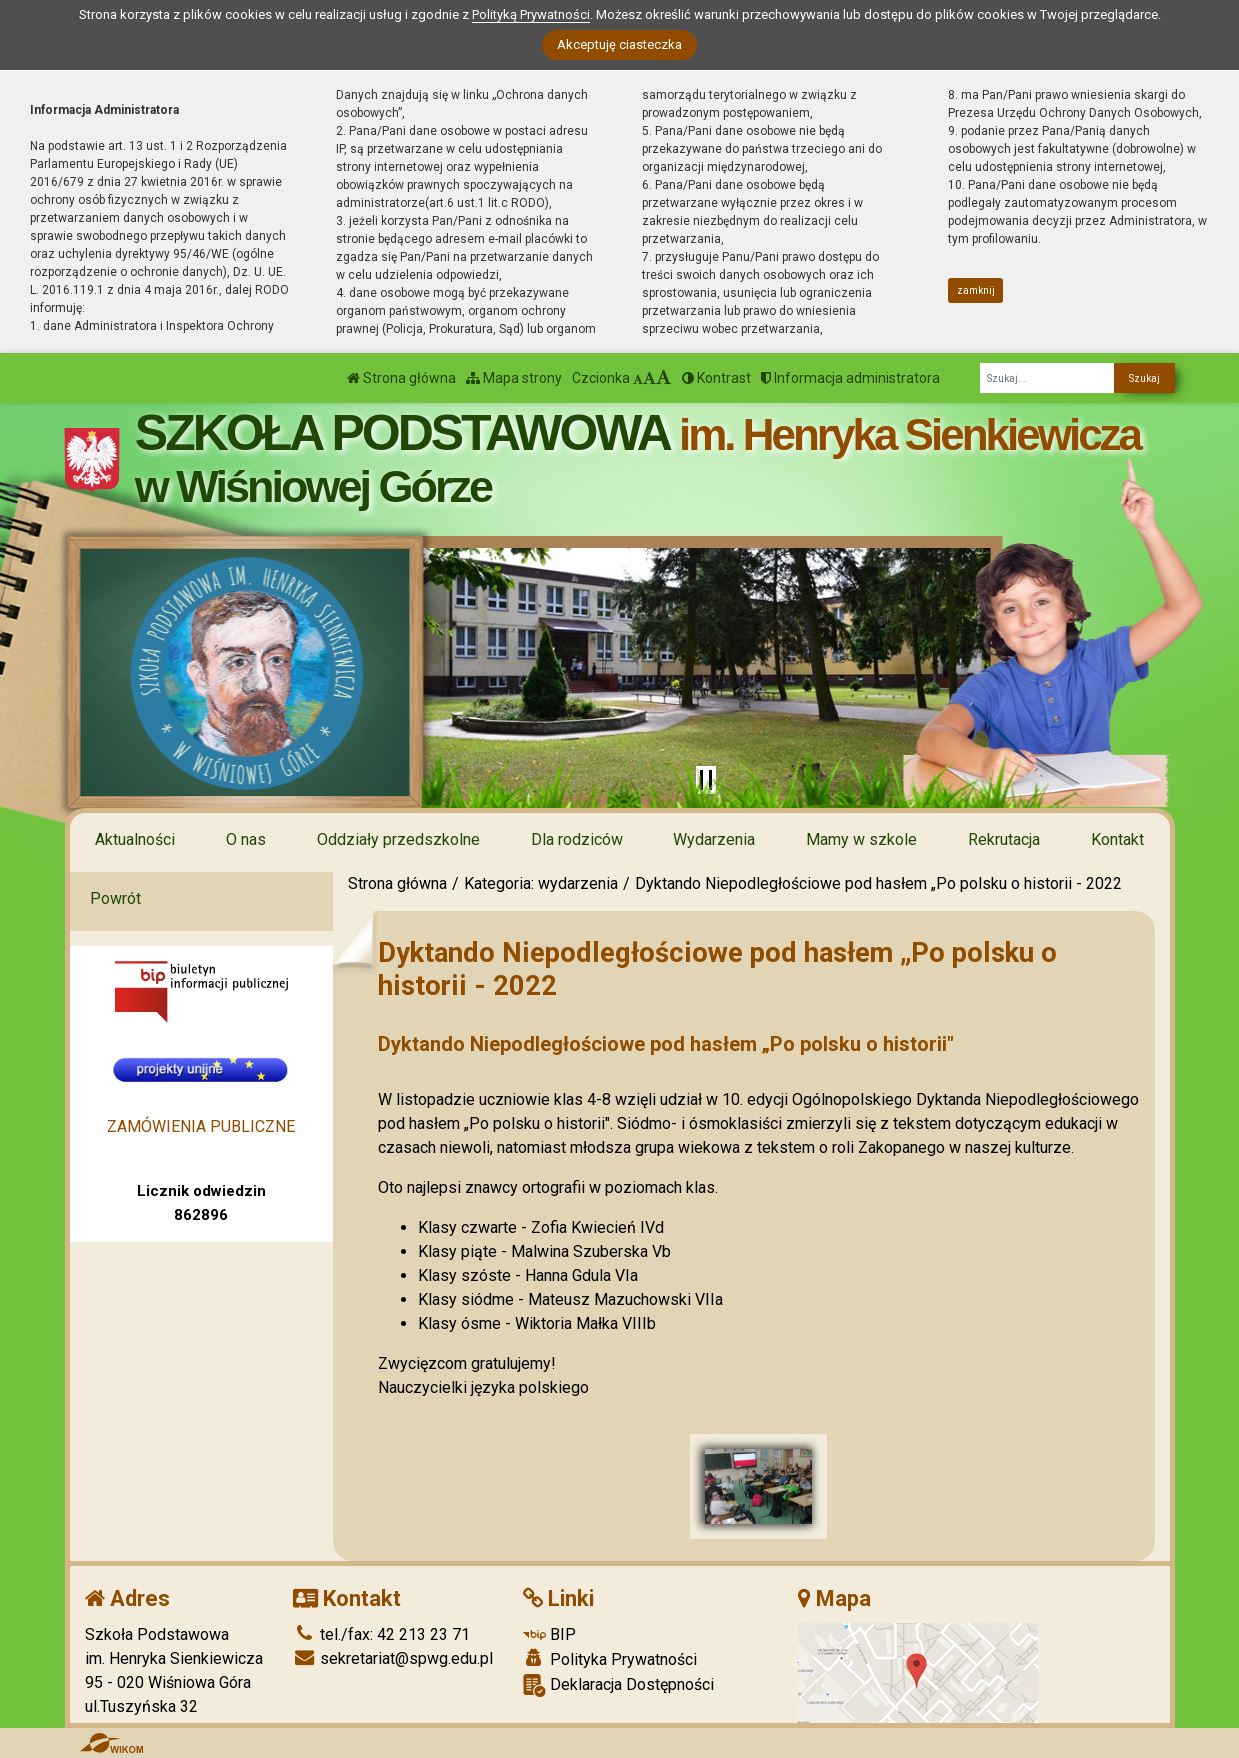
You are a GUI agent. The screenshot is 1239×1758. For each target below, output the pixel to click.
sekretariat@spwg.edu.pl (393, 1658)
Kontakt (1117, 839)
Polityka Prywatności (610, 1659)
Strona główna (401, 378)
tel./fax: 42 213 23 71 (381, 1634)
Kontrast (716, 378)
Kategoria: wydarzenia (541, 883)
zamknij (976, 290)
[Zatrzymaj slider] (706, 780)
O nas (246, 839)
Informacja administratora (850, 378)
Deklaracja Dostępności (618, 1685)
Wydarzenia (714, 839)
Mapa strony (514, 378)
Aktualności (135, 839)
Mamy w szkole (861, 839)
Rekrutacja (1004, 839)
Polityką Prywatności (531, 14)
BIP (549, 1634)
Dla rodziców (577, 839)
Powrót (115, 898)
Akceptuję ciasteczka (619, 44)
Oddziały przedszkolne (398, 839)
